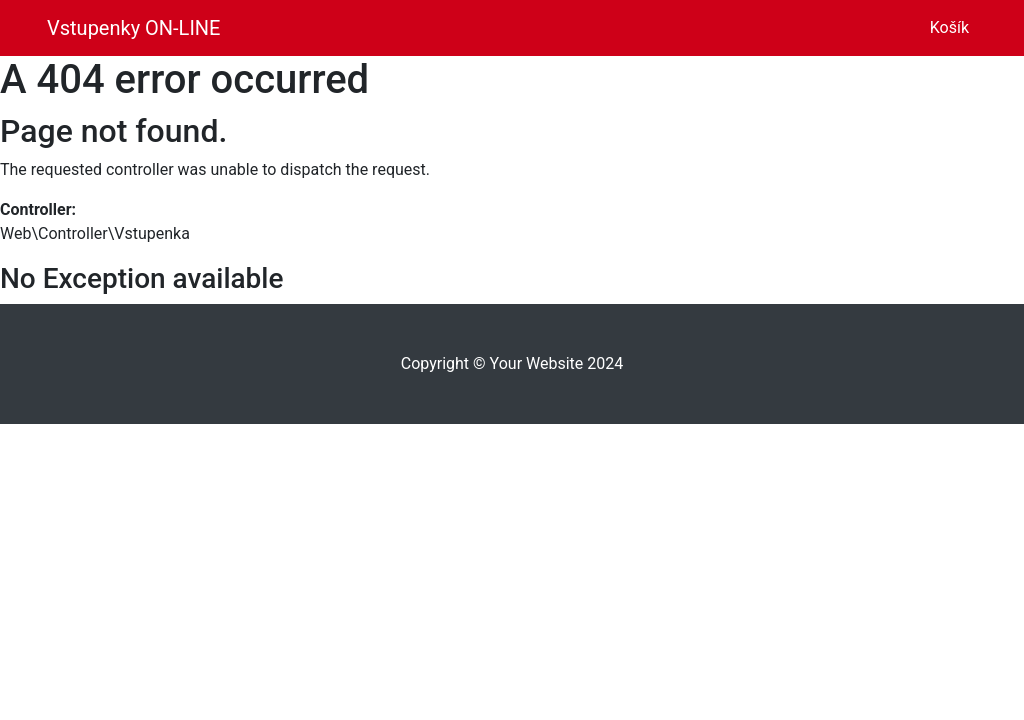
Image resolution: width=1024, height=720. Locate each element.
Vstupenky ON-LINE (133, 28)
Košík (953, 26)
